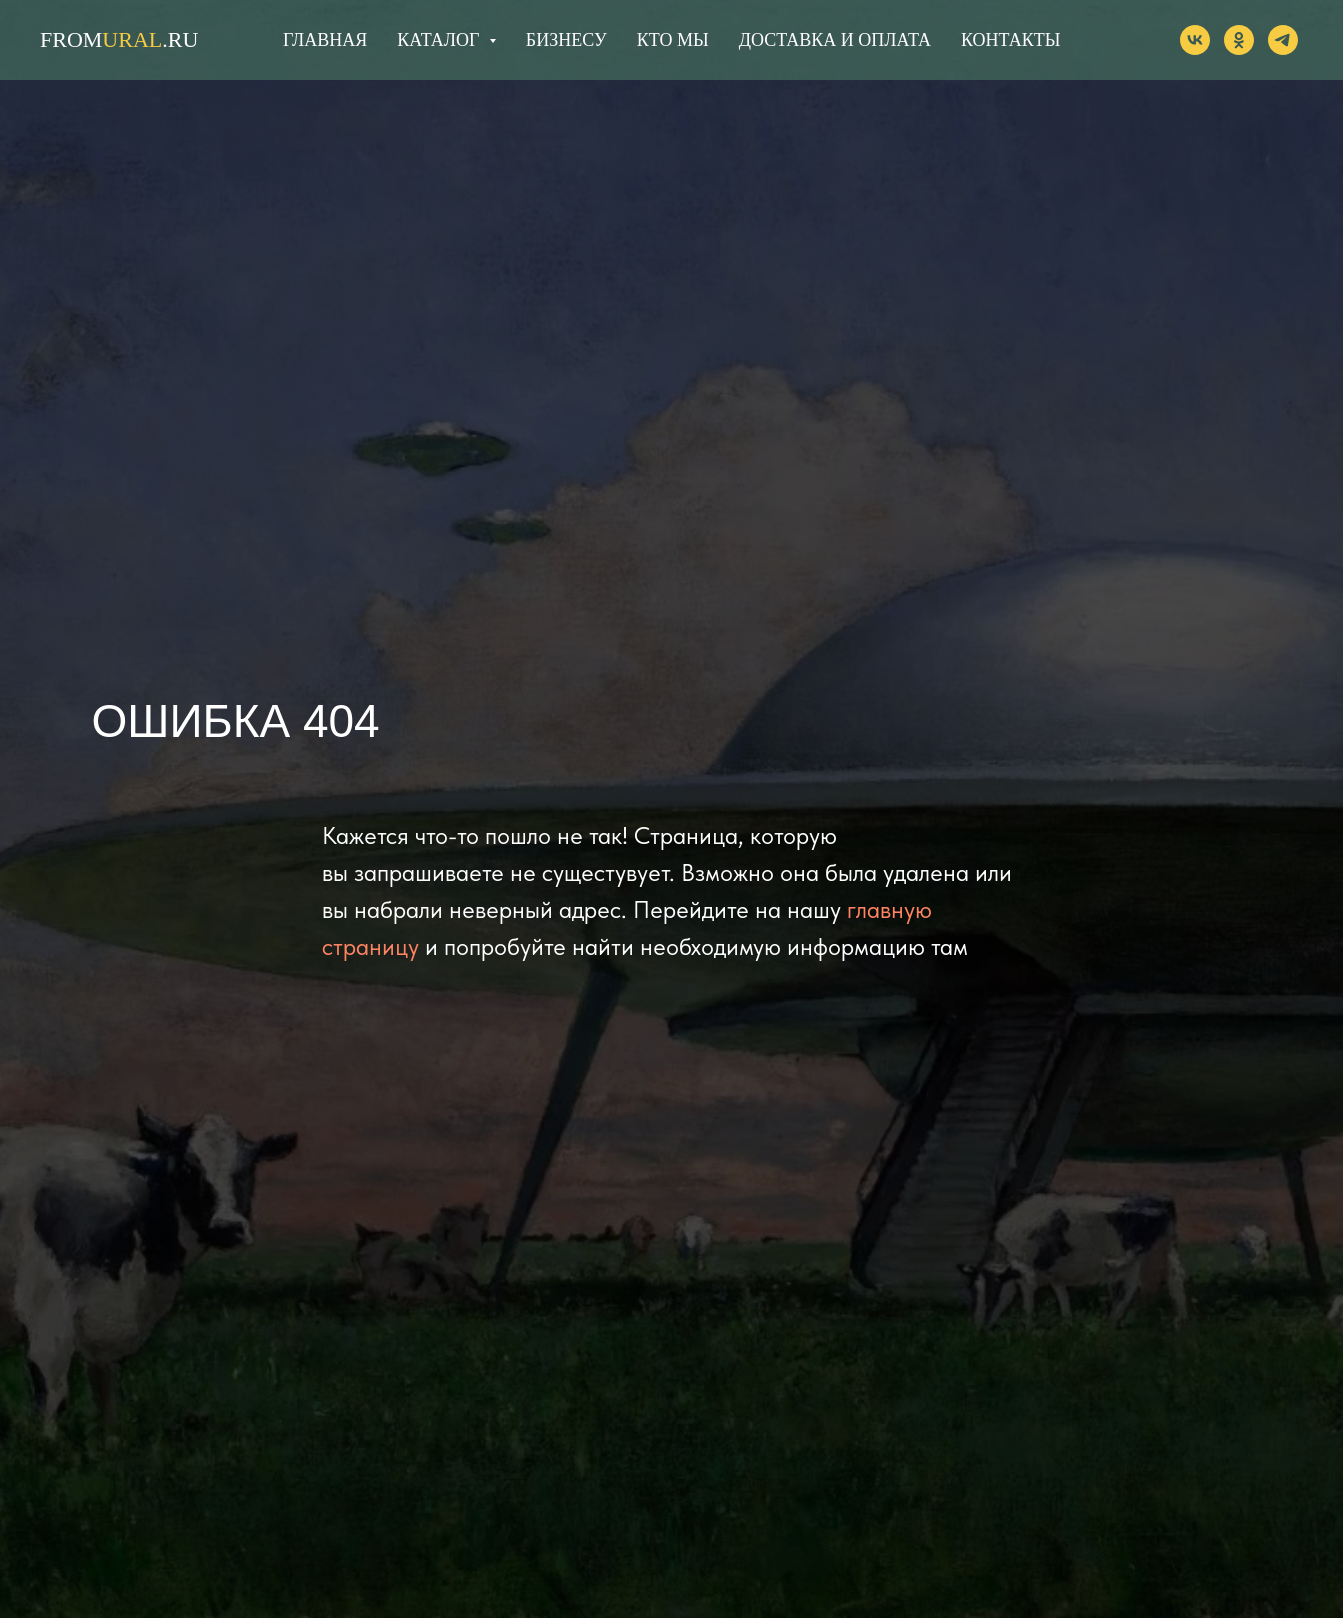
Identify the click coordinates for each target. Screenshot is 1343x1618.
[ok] (1239, 40)
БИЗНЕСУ (566, 40)
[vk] (1195, 40)
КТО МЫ (673, 40)
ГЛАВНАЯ (325, 40)
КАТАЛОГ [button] (440, 40)
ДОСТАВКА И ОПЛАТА (835, 40)
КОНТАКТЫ (1010, 40)
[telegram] (1283, 40)
